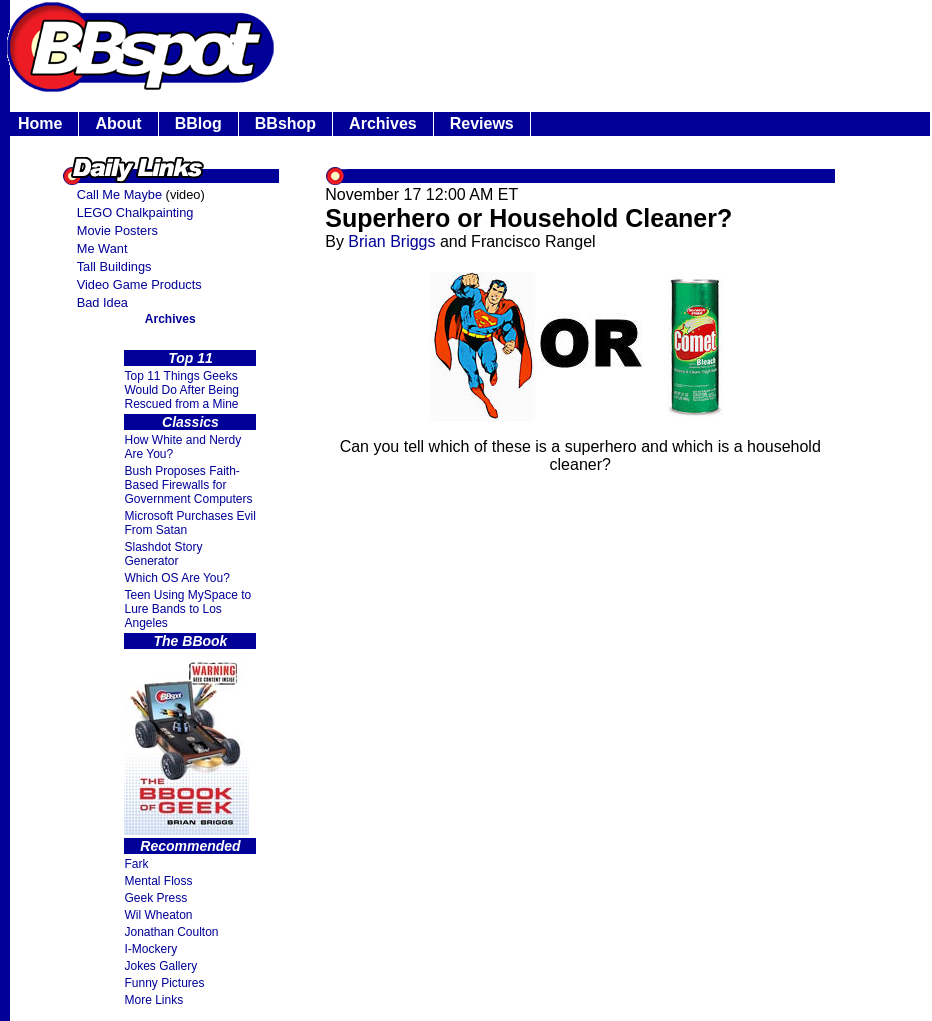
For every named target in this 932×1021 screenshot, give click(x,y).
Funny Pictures (164, 983)
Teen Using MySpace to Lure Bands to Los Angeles (187, 609)
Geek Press (155, 898)
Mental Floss (158, 881)
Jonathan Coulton (171, 932)
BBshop (285, 123)
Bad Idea (102, 302)
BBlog (198, 123)
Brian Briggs (391, 241)
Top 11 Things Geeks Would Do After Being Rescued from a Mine (181, 390)
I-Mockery (150, 949)
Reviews (482, 123)
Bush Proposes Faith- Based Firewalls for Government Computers (188, 485)
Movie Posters (117, 230)
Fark (136, 864)
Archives (383, 123)
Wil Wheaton (158, 915)
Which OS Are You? (176, 578)
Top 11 (190, 358)
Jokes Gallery (160, 966)
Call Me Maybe (119, 194)
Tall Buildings (114, 266)
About (118, 123)
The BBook (191, 641)
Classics (190, 422)
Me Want (102, 248)
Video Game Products (139, 284)
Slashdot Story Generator (163, 554)
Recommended (190, 846)
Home (40, 123)
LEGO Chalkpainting (135, 212)
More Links (153, 1000)
